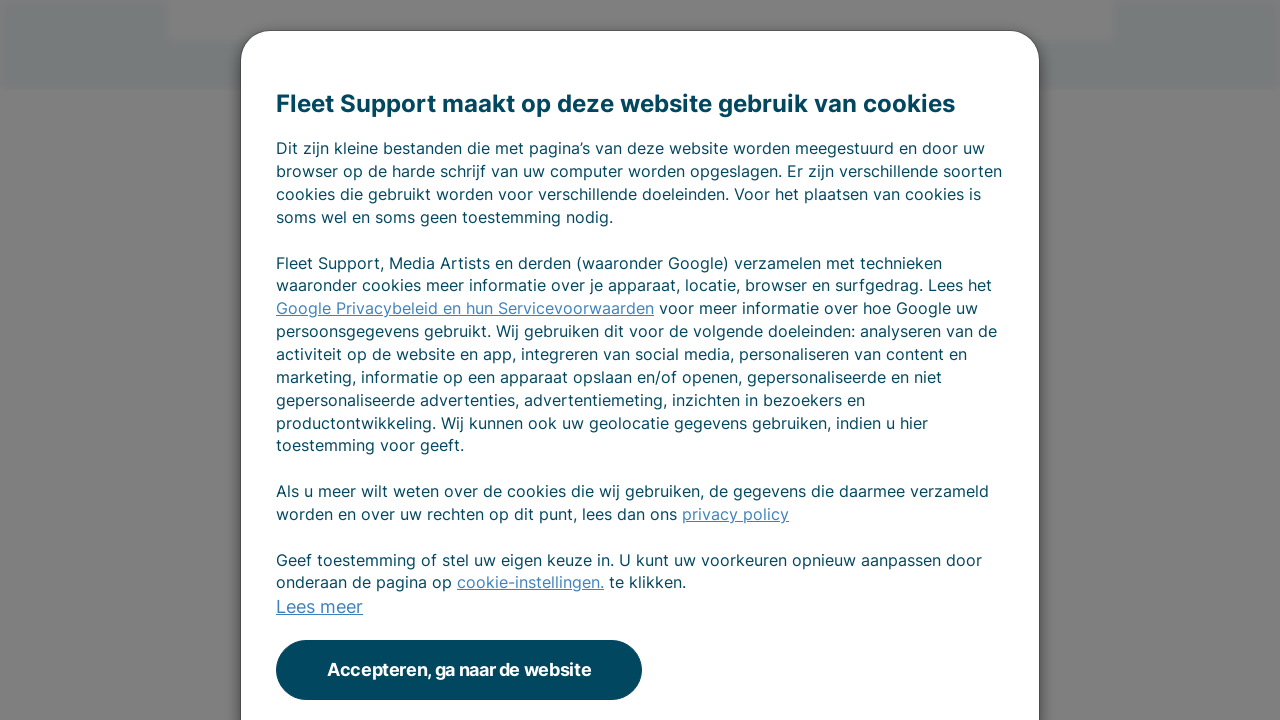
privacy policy (735, 514)
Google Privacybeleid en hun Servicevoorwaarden (465, 308)
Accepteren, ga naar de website (459, 669)
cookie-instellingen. (530, 582)
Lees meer (319, 606)
